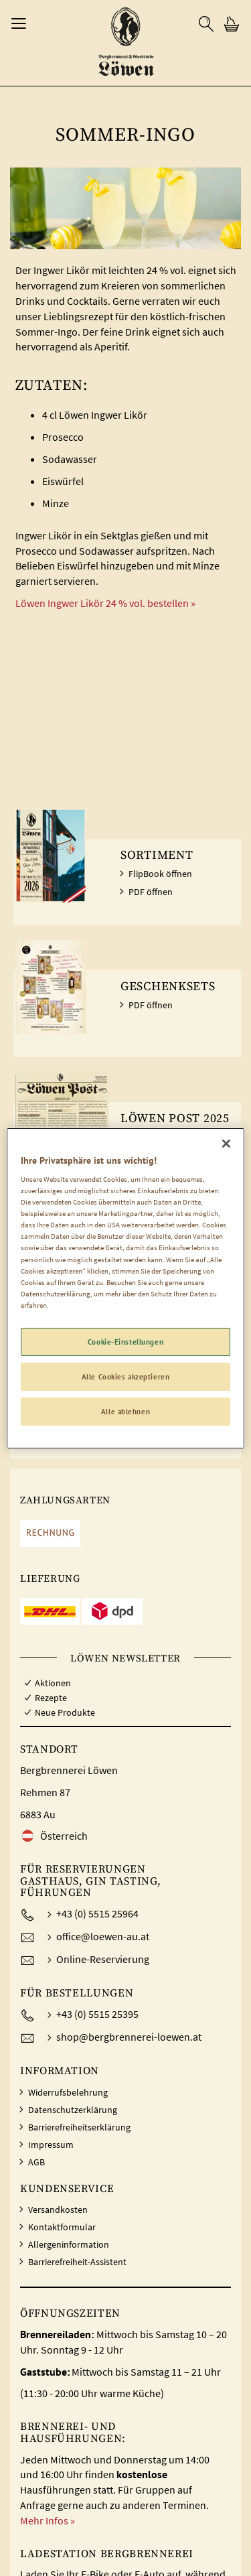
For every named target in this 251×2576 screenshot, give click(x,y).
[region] (125, 1287)
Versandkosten (58, 2210)
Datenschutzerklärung (72, 2110)
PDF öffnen (151, 892)
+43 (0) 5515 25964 (97, 1913)
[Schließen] (226, 1143)
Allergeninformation (68, 2244)
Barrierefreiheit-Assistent (77, 2262)
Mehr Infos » (47, 2520)
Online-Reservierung (102, 1959)
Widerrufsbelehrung (68, 2092)
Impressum (51, 2145)
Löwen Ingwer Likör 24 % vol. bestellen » (105, 603)
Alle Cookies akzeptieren (126, 1376)
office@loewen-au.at (102, 1936)
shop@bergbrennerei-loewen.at (128, 2036)
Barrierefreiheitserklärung (79, 2127)
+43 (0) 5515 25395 (97, 2014)
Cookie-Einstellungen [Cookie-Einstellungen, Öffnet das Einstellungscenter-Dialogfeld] (125, 1342)
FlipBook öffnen (160, 874)
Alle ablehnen (125, 1411)
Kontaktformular (62, 2227)
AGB (36, 2162)
